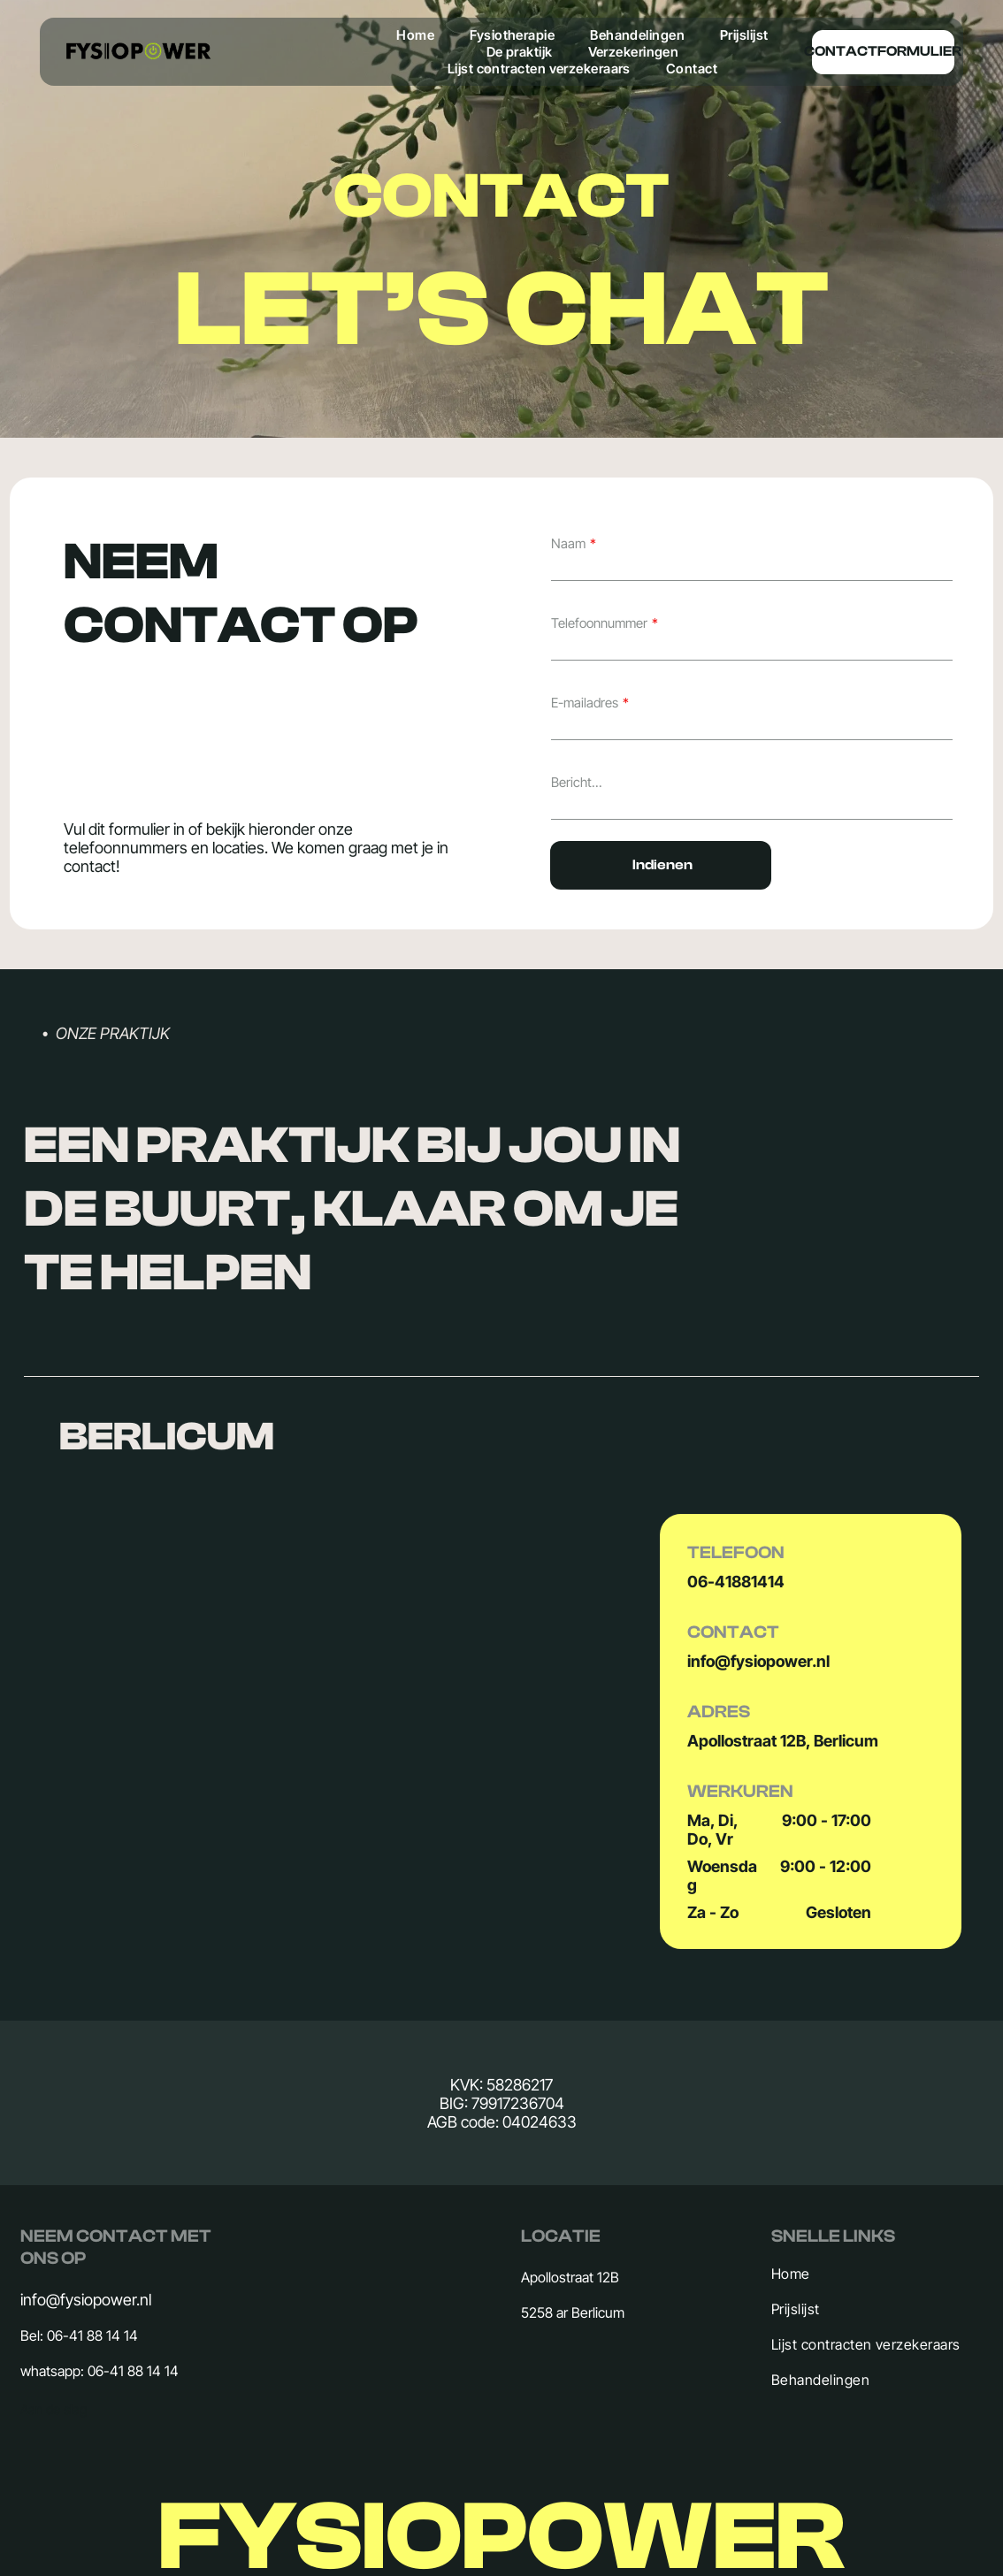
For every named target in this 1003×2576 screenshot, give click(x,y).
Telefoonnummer (599, 623)
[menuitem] (415, 35)
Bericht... (576, 782)
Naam (568, 543)
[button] (501, 1436)
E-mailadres (584, 702)
